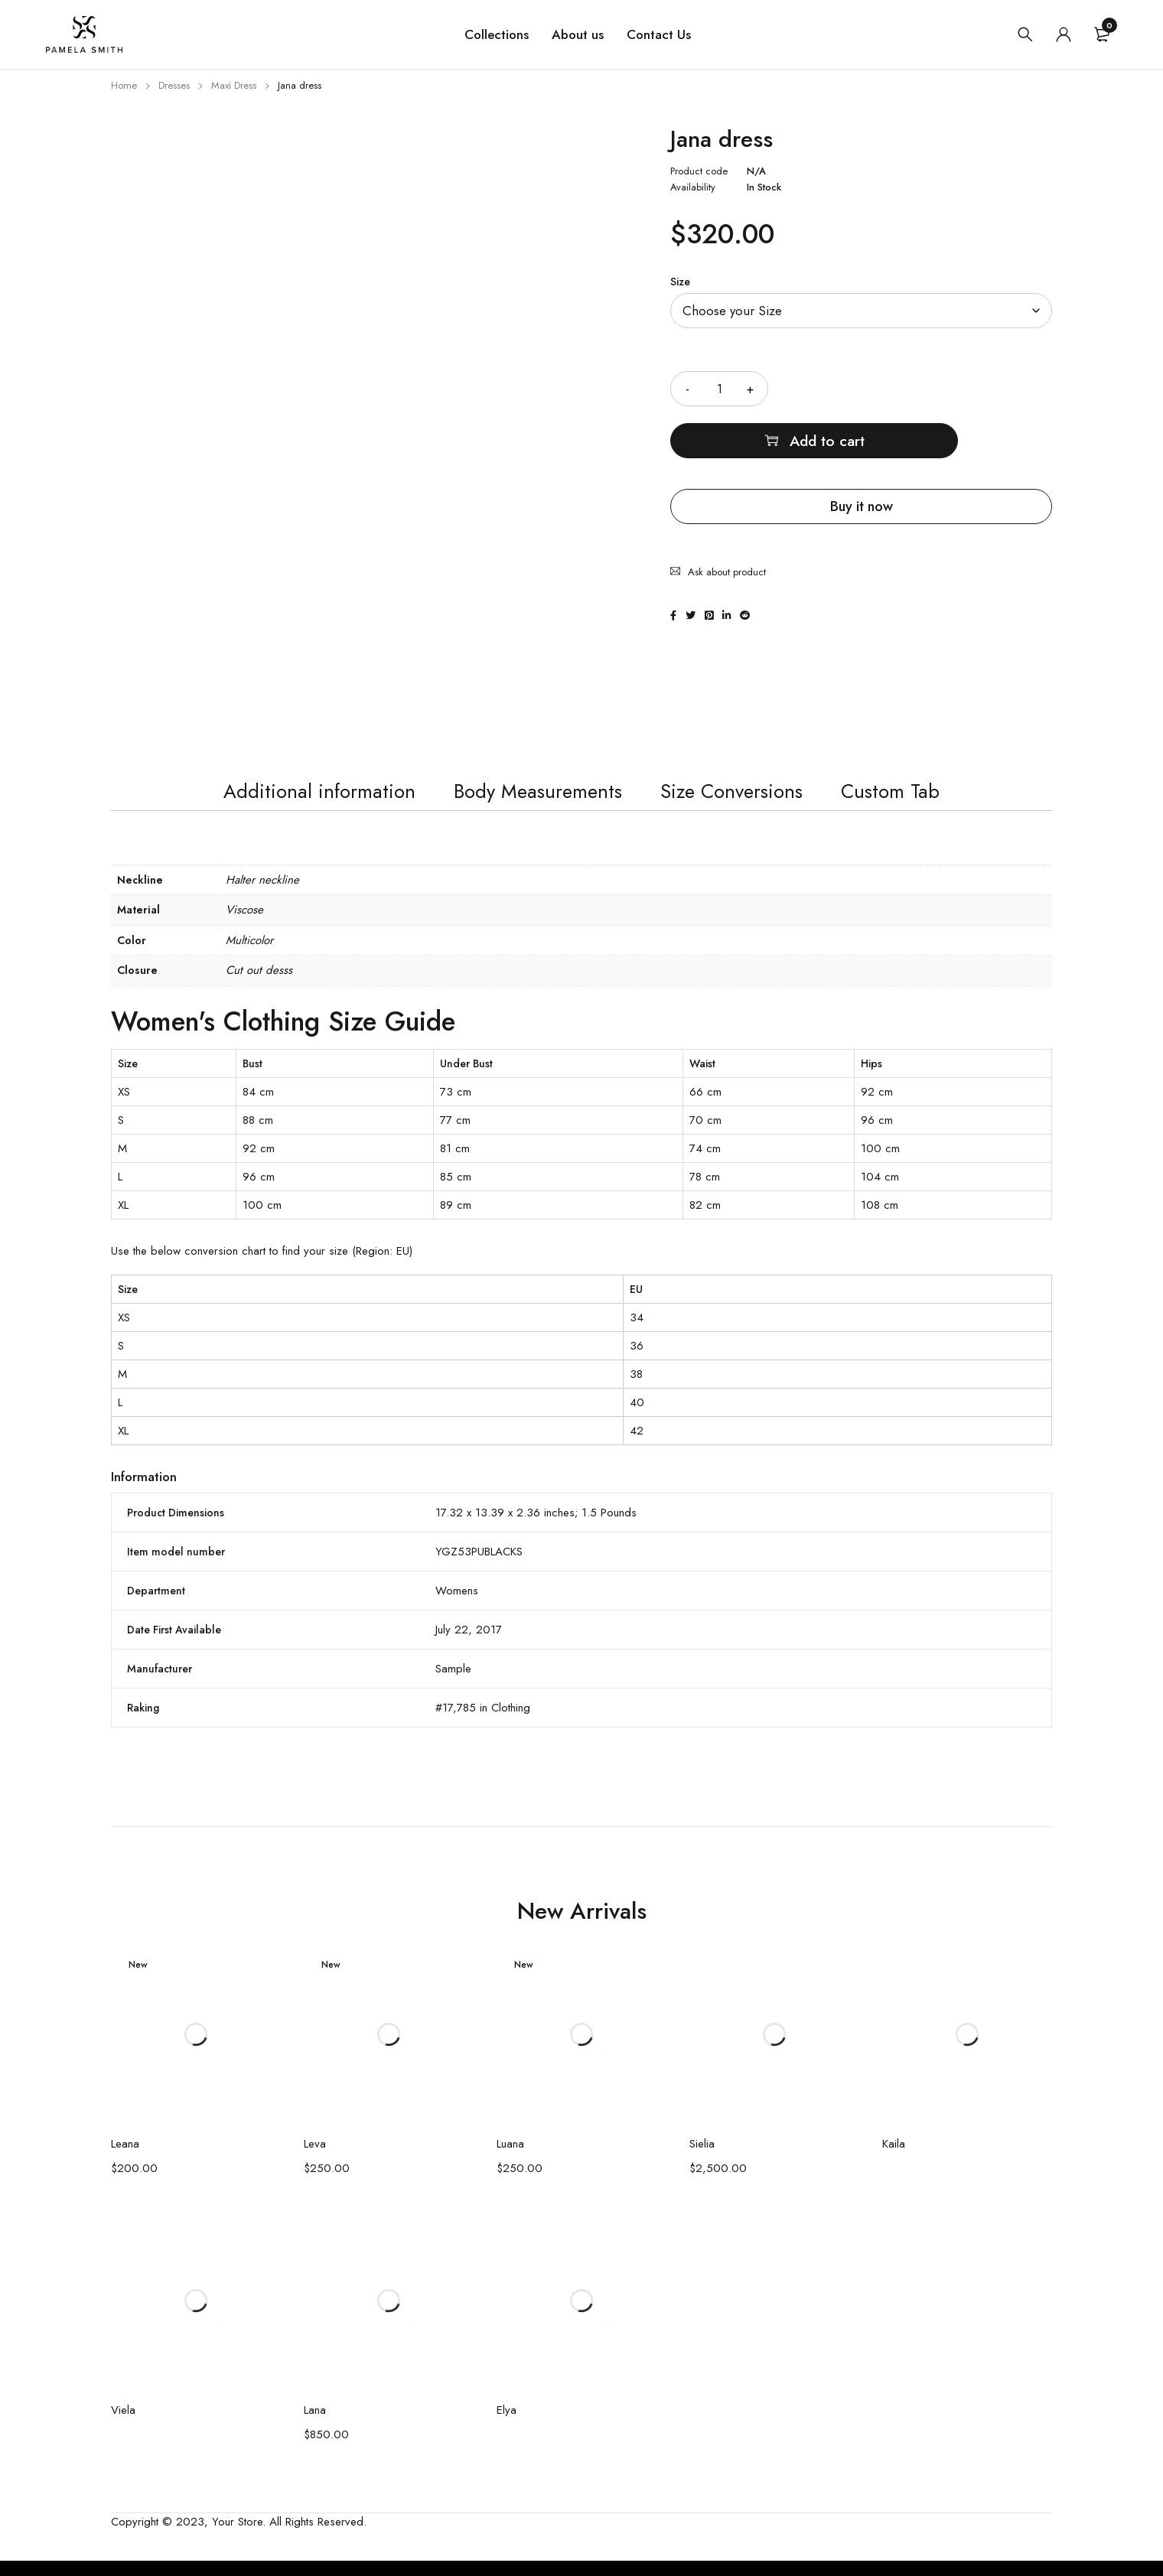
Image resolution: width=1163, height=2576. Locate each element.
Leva (315, 2159)
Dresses (174, 85)
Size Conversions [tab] (749, 799)
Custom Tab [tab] (928, 799)
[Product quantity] (719, 388)
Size (680, 281)
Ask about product (727, 510)
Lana (315, 2425)
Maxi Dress (233, 85)
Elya (506, 2425)
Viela (123, 2425)
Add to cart (930, 388)
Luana (510, 2159)
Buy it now (861, 454)
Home (124, 85)
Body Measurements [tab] (530, 799)
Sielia (702, 2159)
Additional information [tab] (286, 799)
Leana (125, 2159)
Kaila (893, 2159)
